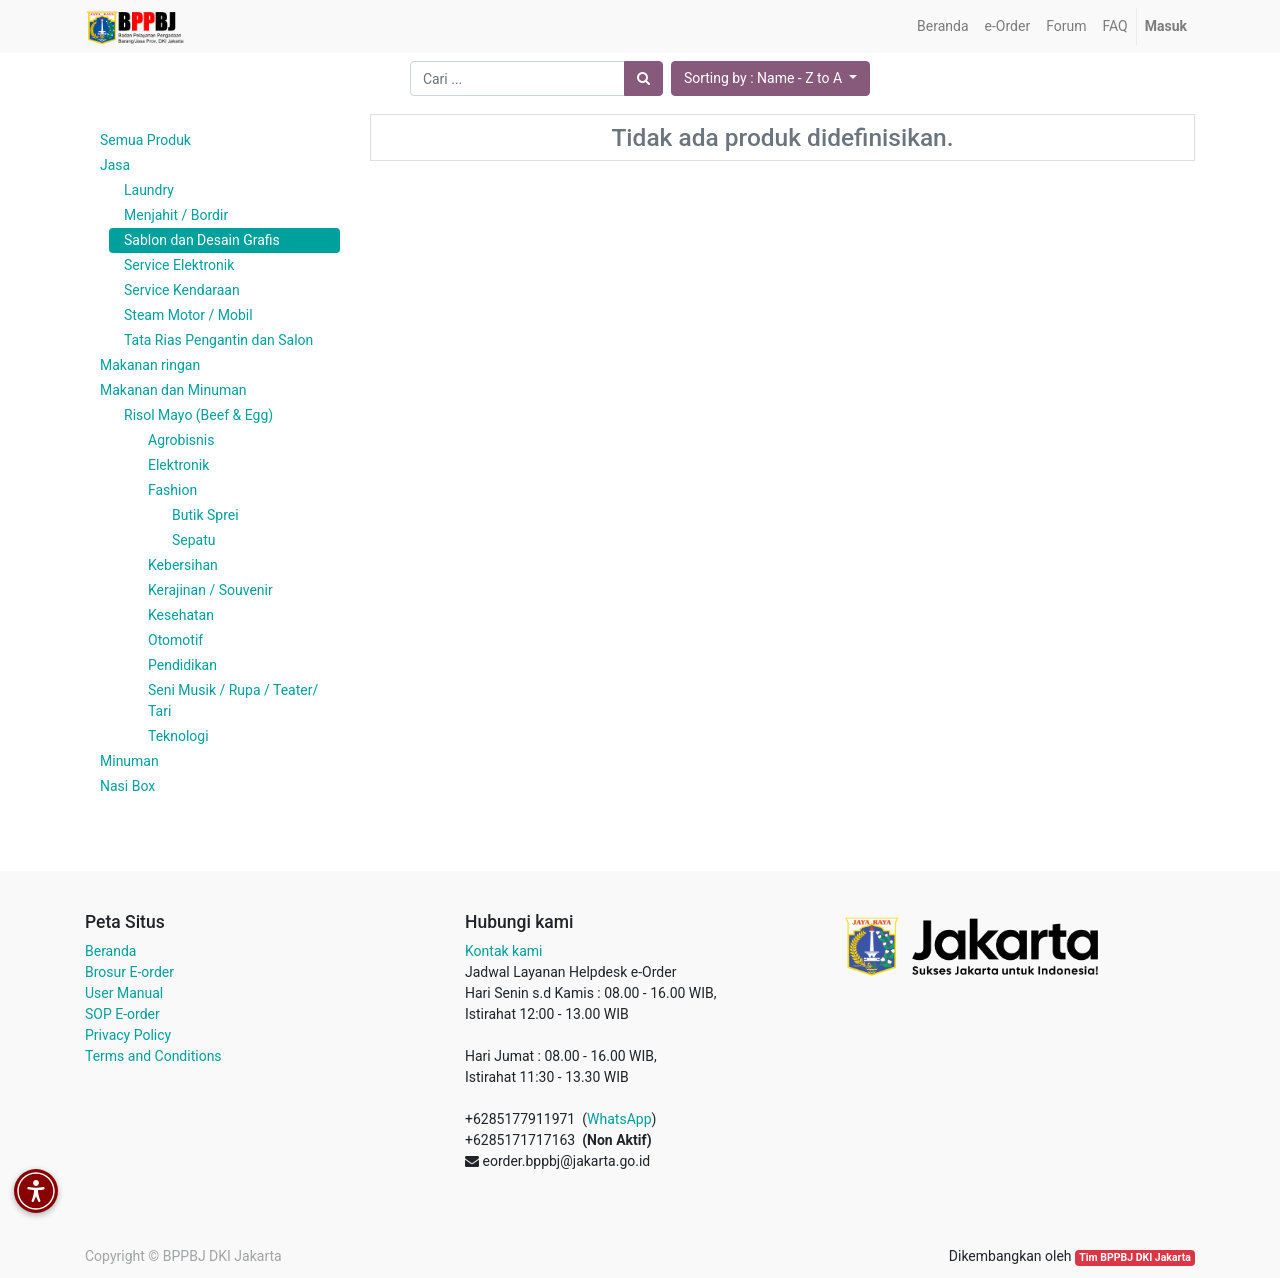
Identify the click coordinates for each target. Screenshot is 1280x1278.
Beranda (110, 951)
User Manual (124, 993)
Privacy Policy (128, 1035)
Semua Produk (145, 140)
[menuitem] (942, 26)
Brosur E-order (129, 972)
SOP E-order (122, 1014)
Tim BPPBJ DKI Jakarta (1135, 1257)
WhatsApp (619, 1119)
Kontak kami (503, 951)
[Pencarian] (643, 78)
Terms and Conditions (153, 1056)
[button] (770, 78)
